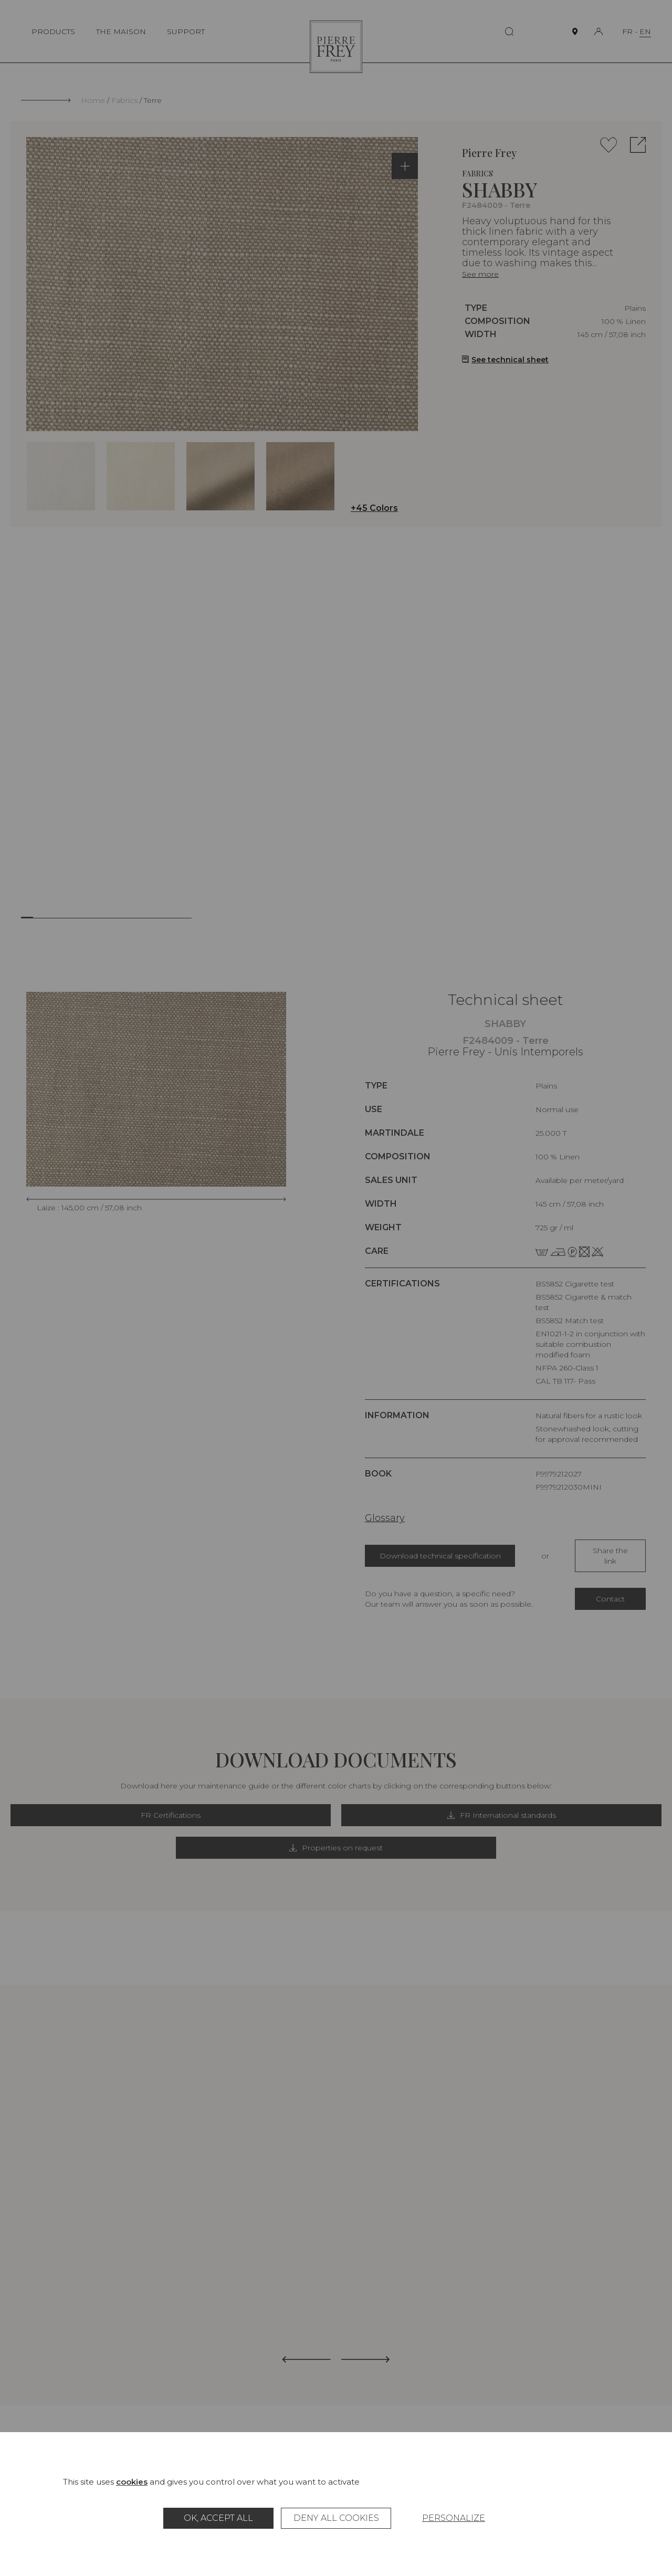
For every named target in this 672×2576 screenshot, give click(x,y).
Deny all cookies (336, 2518)
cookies (132, 2482)
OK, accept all (218, 2518)
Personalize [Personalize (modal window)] (453, 2518)
